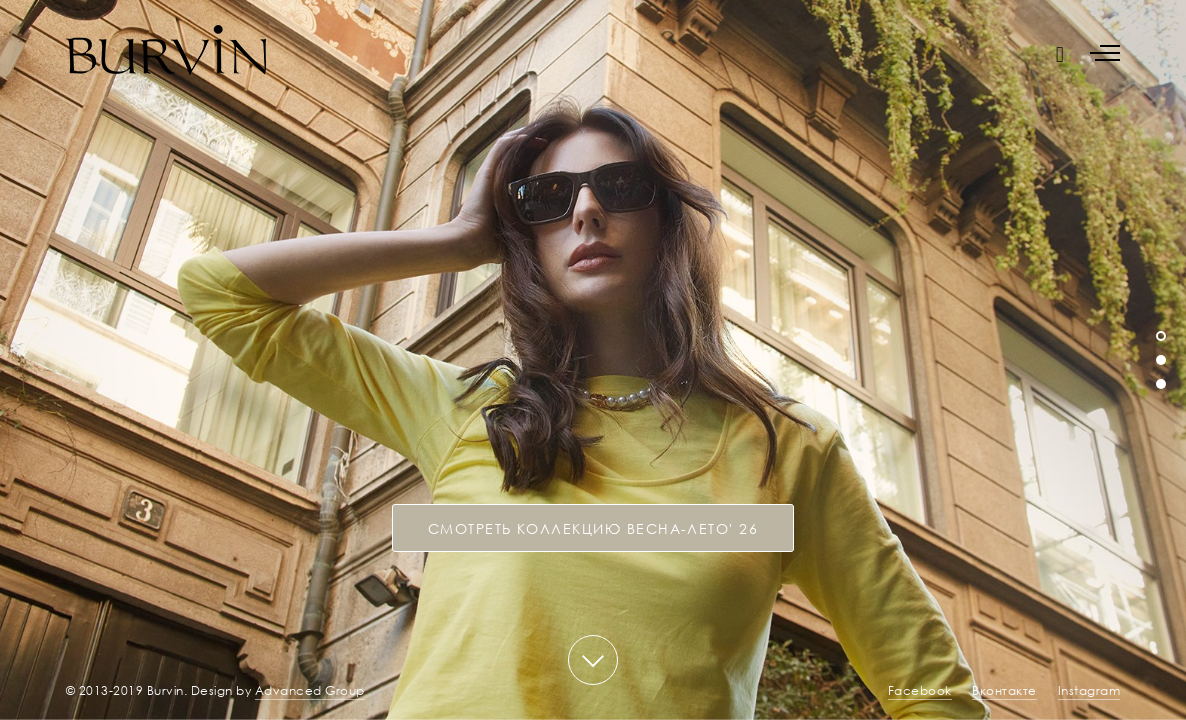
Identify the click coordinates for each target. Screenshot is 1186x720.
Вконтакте (1004, 690)
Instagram (1089, 690)
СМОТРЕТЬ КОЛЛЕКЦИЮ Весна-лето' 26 (593, 528)
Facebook (920, 690)
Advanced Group (310, 690)
